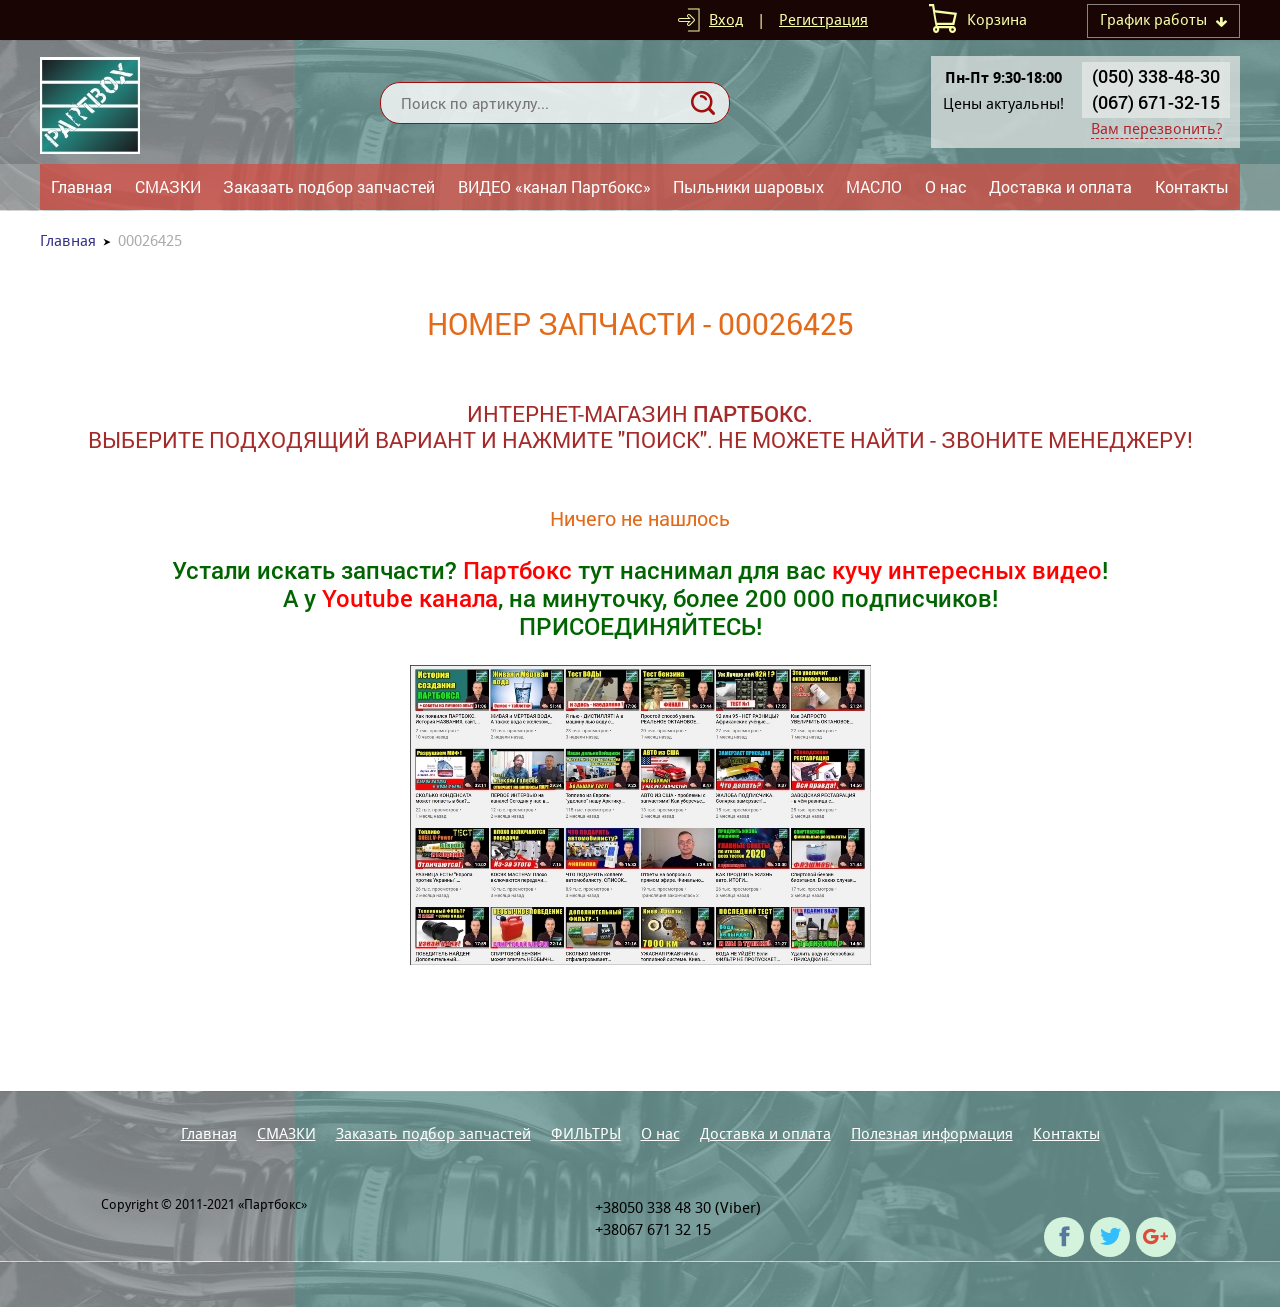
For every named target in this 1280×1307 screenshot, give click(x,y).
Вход (726, 19)
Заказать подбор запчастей (329, 186)
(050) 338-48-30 (1156, 76)
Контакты (1192, 186)
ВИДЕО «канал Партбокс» (554, 186)
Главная (81, 186)
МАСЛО (874, 186)
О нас (946, 186)
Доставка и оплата (1060, 186)
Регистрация (823, 19)
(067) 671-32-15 (1156, 102)
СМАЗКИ (168, 186)
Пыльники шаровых (748, 186)
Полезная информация (932, 1133)
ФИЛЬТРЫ (586, 1133)
